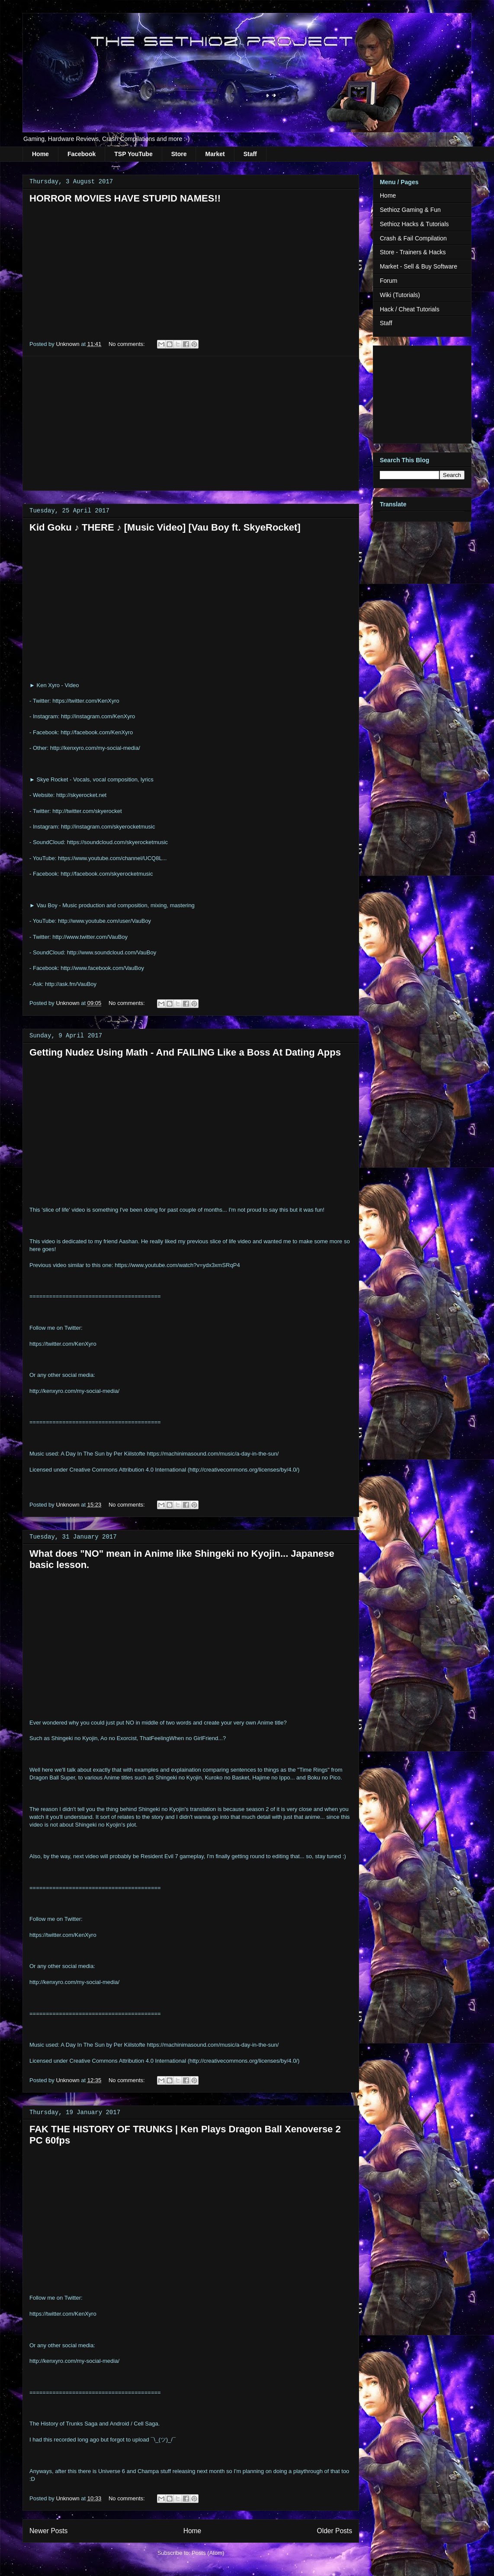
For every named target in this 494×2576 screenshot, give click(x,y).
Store (179, 153)
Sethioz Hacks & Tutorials (414, 224)
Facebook (81, 153)
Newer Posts (48, 2530)
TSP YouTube (133, 153)
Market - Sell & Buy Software (418, 266)
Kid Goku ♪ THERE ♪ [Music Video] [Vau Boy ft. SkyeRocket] (165, 527)
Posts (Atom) (208, 2553)
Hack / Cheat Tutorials (409, 309)
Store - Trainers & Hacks (413, 252)
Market (215, 153)
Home (40, 153)
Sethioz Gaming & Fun (410, 209)
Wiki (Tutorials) (400, 294)
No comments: (127, 344)
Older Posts (334, 2530)
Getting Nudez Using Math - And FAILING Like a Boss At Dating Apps (185, 1052)
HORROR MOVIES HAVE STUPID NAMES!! (125, 198)
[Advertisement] (190, 423)
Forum (388, 280)
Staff (250, 153)
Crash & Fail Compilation (413, 238)
